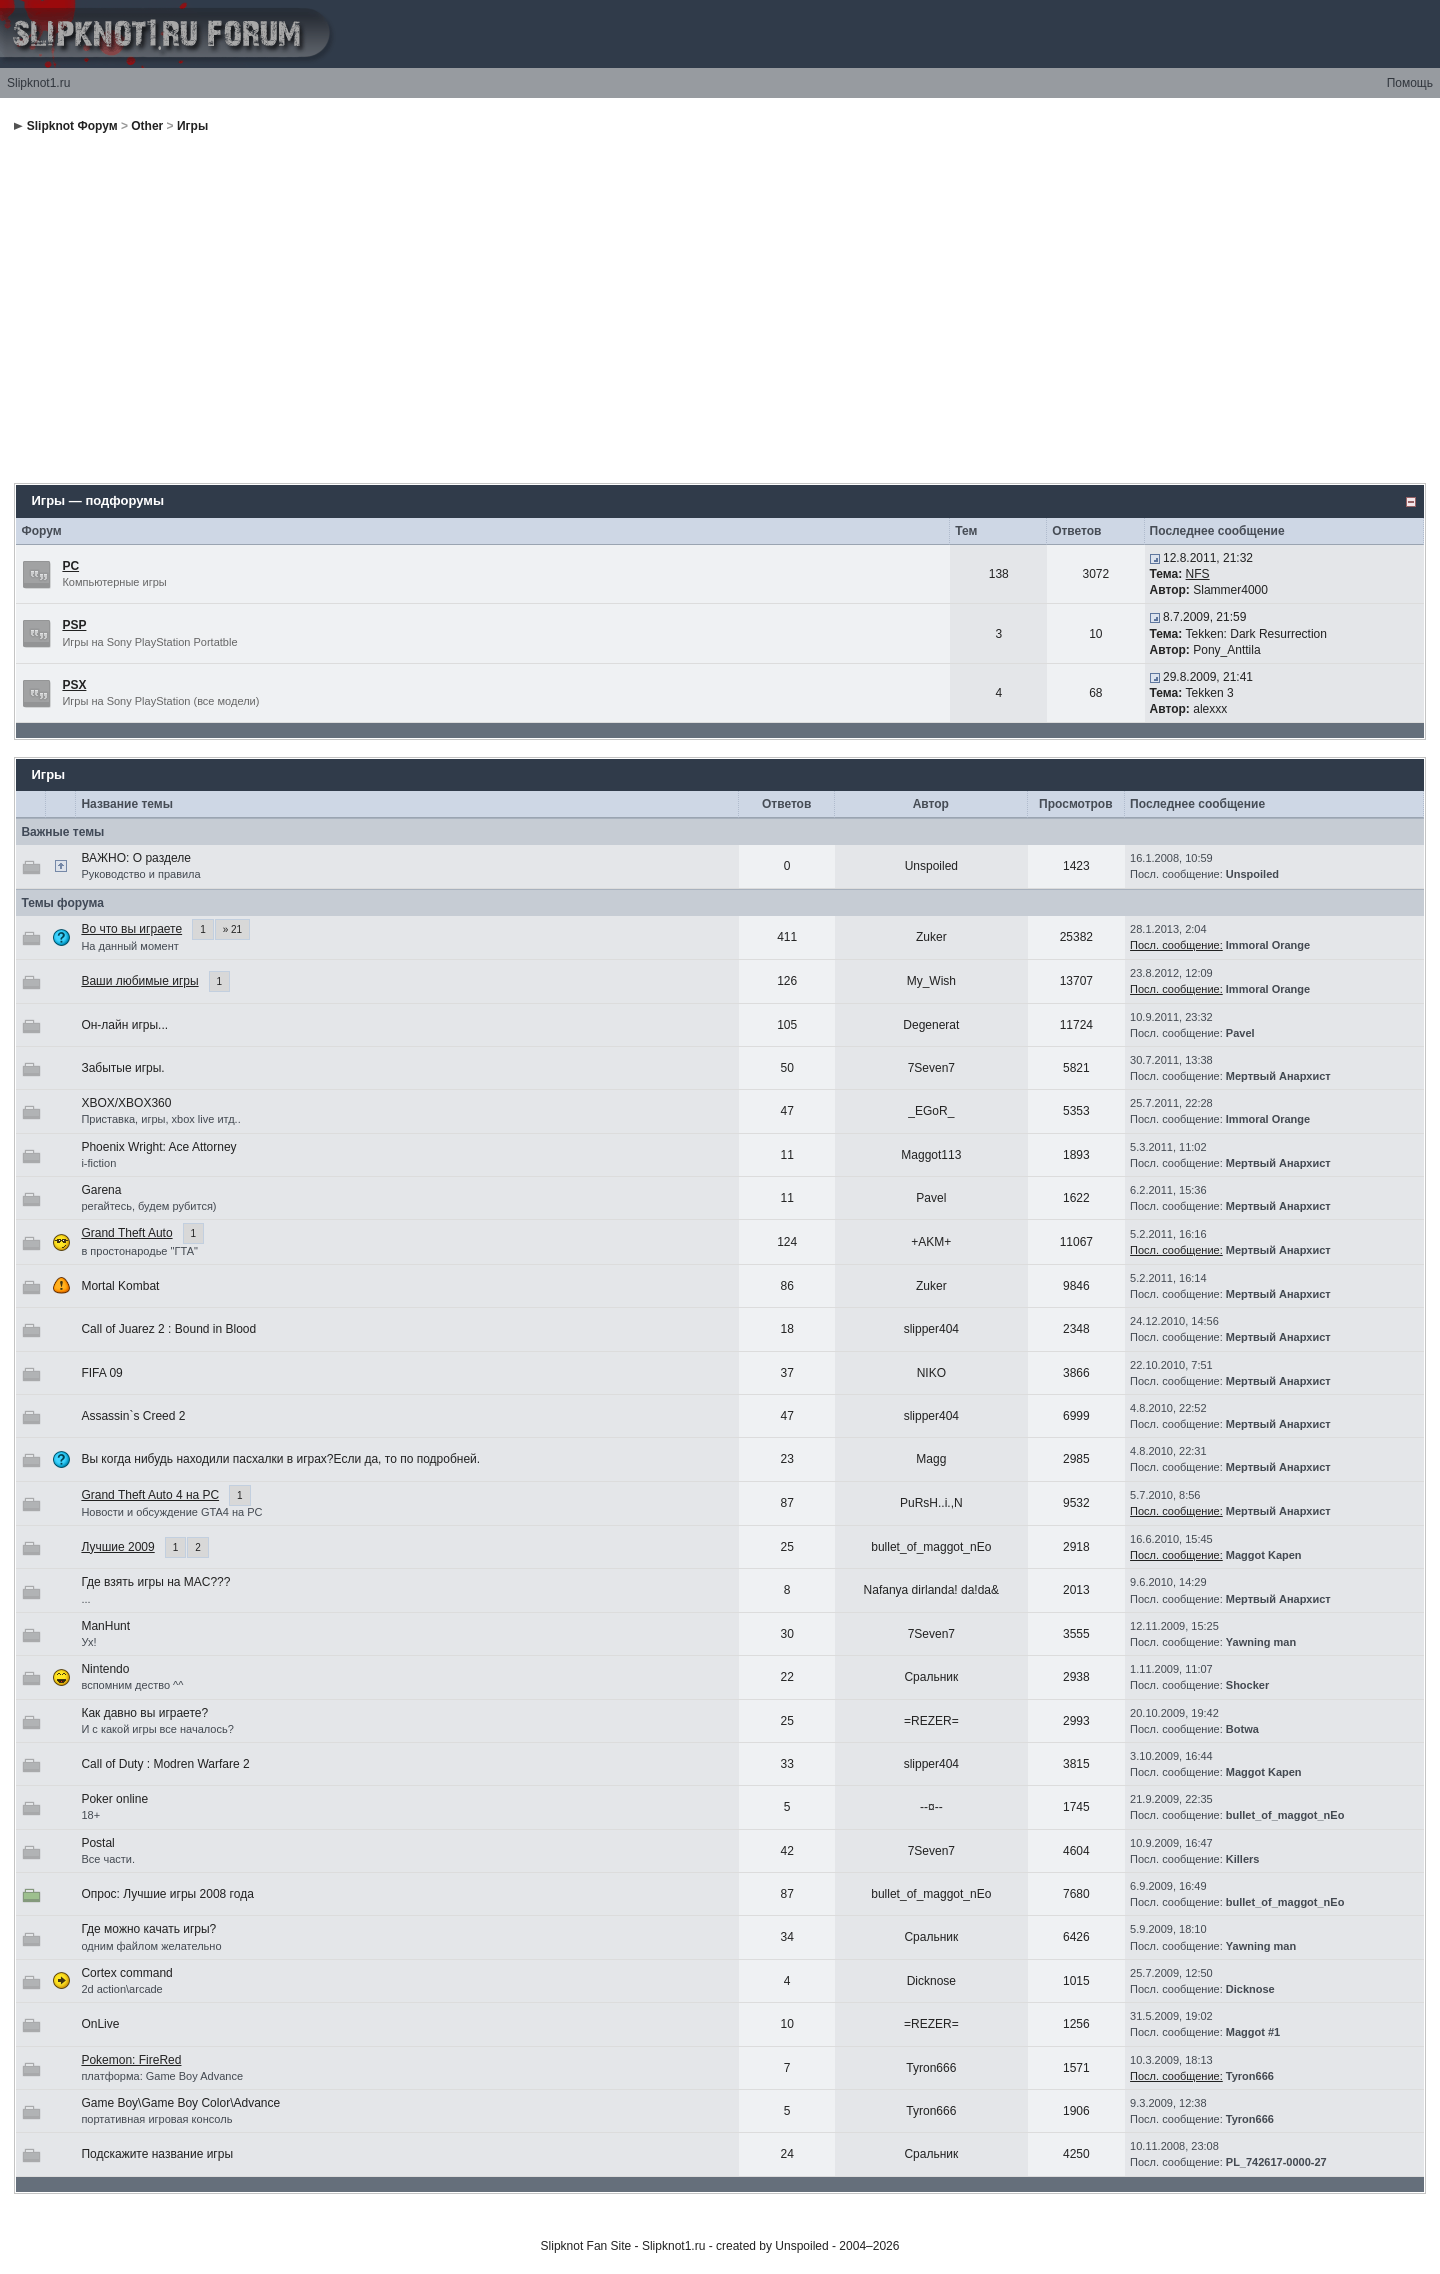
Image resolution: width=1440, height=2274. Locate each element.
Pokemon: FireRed (131, 2060)
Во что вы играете (131, 929)
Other (147, 126)
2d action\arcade (121, 1989)
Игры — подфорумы (97, 500)
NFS (1198, 574)
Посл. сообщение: (1176, 945)
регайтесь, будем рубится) (148, 1206)
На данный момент (129, 946)
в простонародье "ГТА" (139, 1251)
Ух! (88, 1642)
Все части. (108, 1859)
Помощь (1410, 83)
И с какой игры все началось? (157, 1729)
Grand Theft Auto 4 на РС (150, 1495)
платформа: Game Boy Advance (162, 2076)
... (85, 1599)
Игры (192, 126)
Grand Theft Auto (126, 1233)
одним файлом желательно (151, 1946)
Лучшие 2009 (117, 1547)
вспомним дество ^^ (132, 1685)
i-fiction (98, 1163)
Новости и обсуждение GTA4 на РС (171, 1512)
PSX (74, 685)
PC (70, 566)
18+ (90, 1815)
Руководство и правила (140, 874)
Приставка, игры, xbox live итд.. (160, 1119)
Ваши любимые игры (139, 981)
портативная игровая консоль (156, 2119)
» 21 (232, 929)
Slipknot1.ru (38, 83)
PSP (74, 625)
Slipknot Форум (72, 126)
